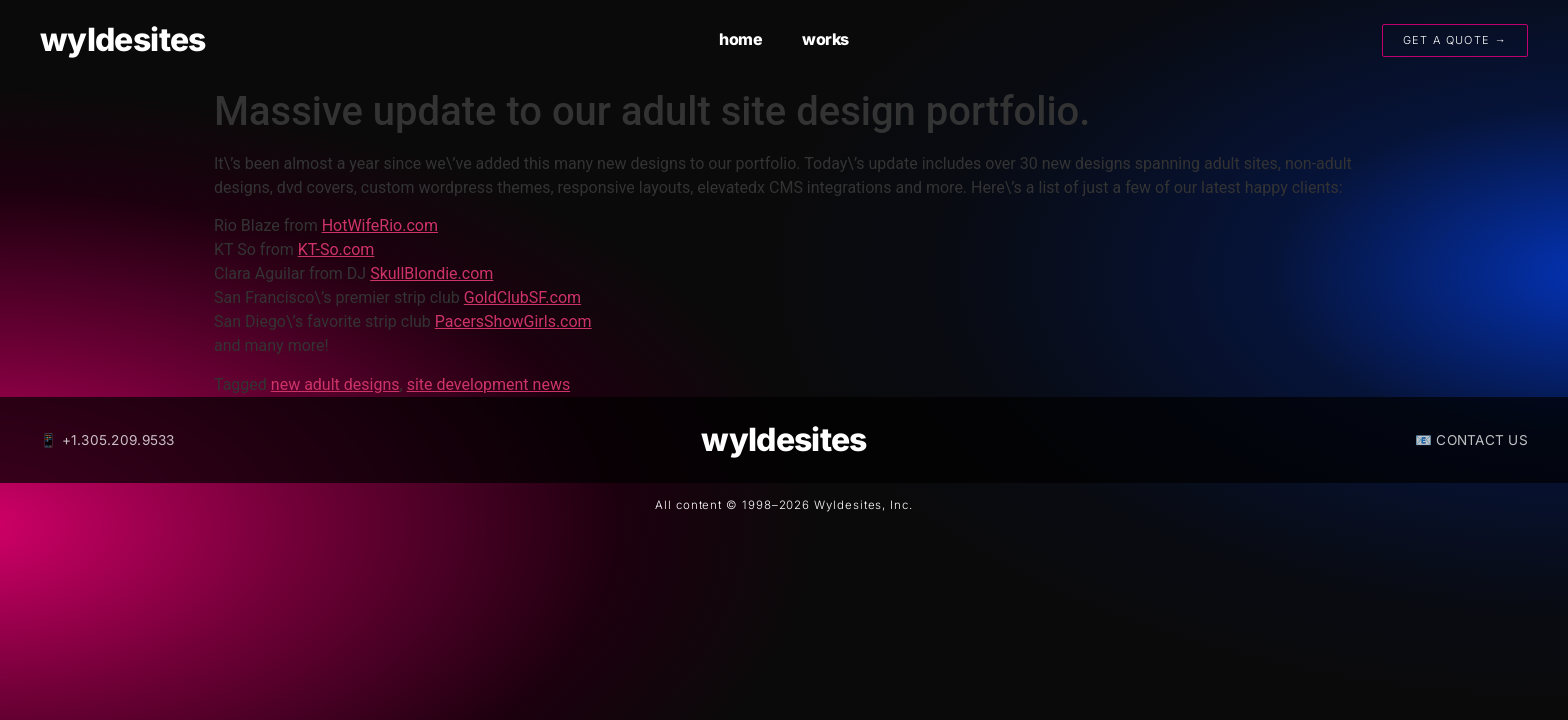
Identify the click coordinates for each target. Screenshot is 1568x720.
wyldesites (123, 39)
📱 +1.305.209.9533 (107, 440)
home (740, 39)
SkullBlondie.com (431, 273)
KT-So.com (336, 249)
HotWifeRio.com (380, 225)
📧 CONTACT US (1471, 440)
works (825, 39)
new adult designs (335, 384)
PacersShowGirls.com (513, 321)
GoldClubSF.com (522, 297)
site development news (489, 384)
